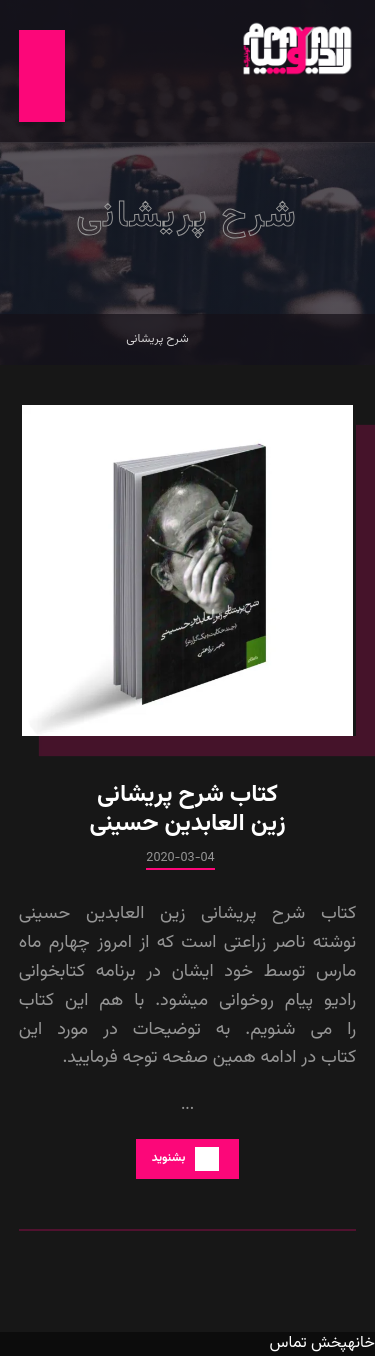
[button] (42, 76)
